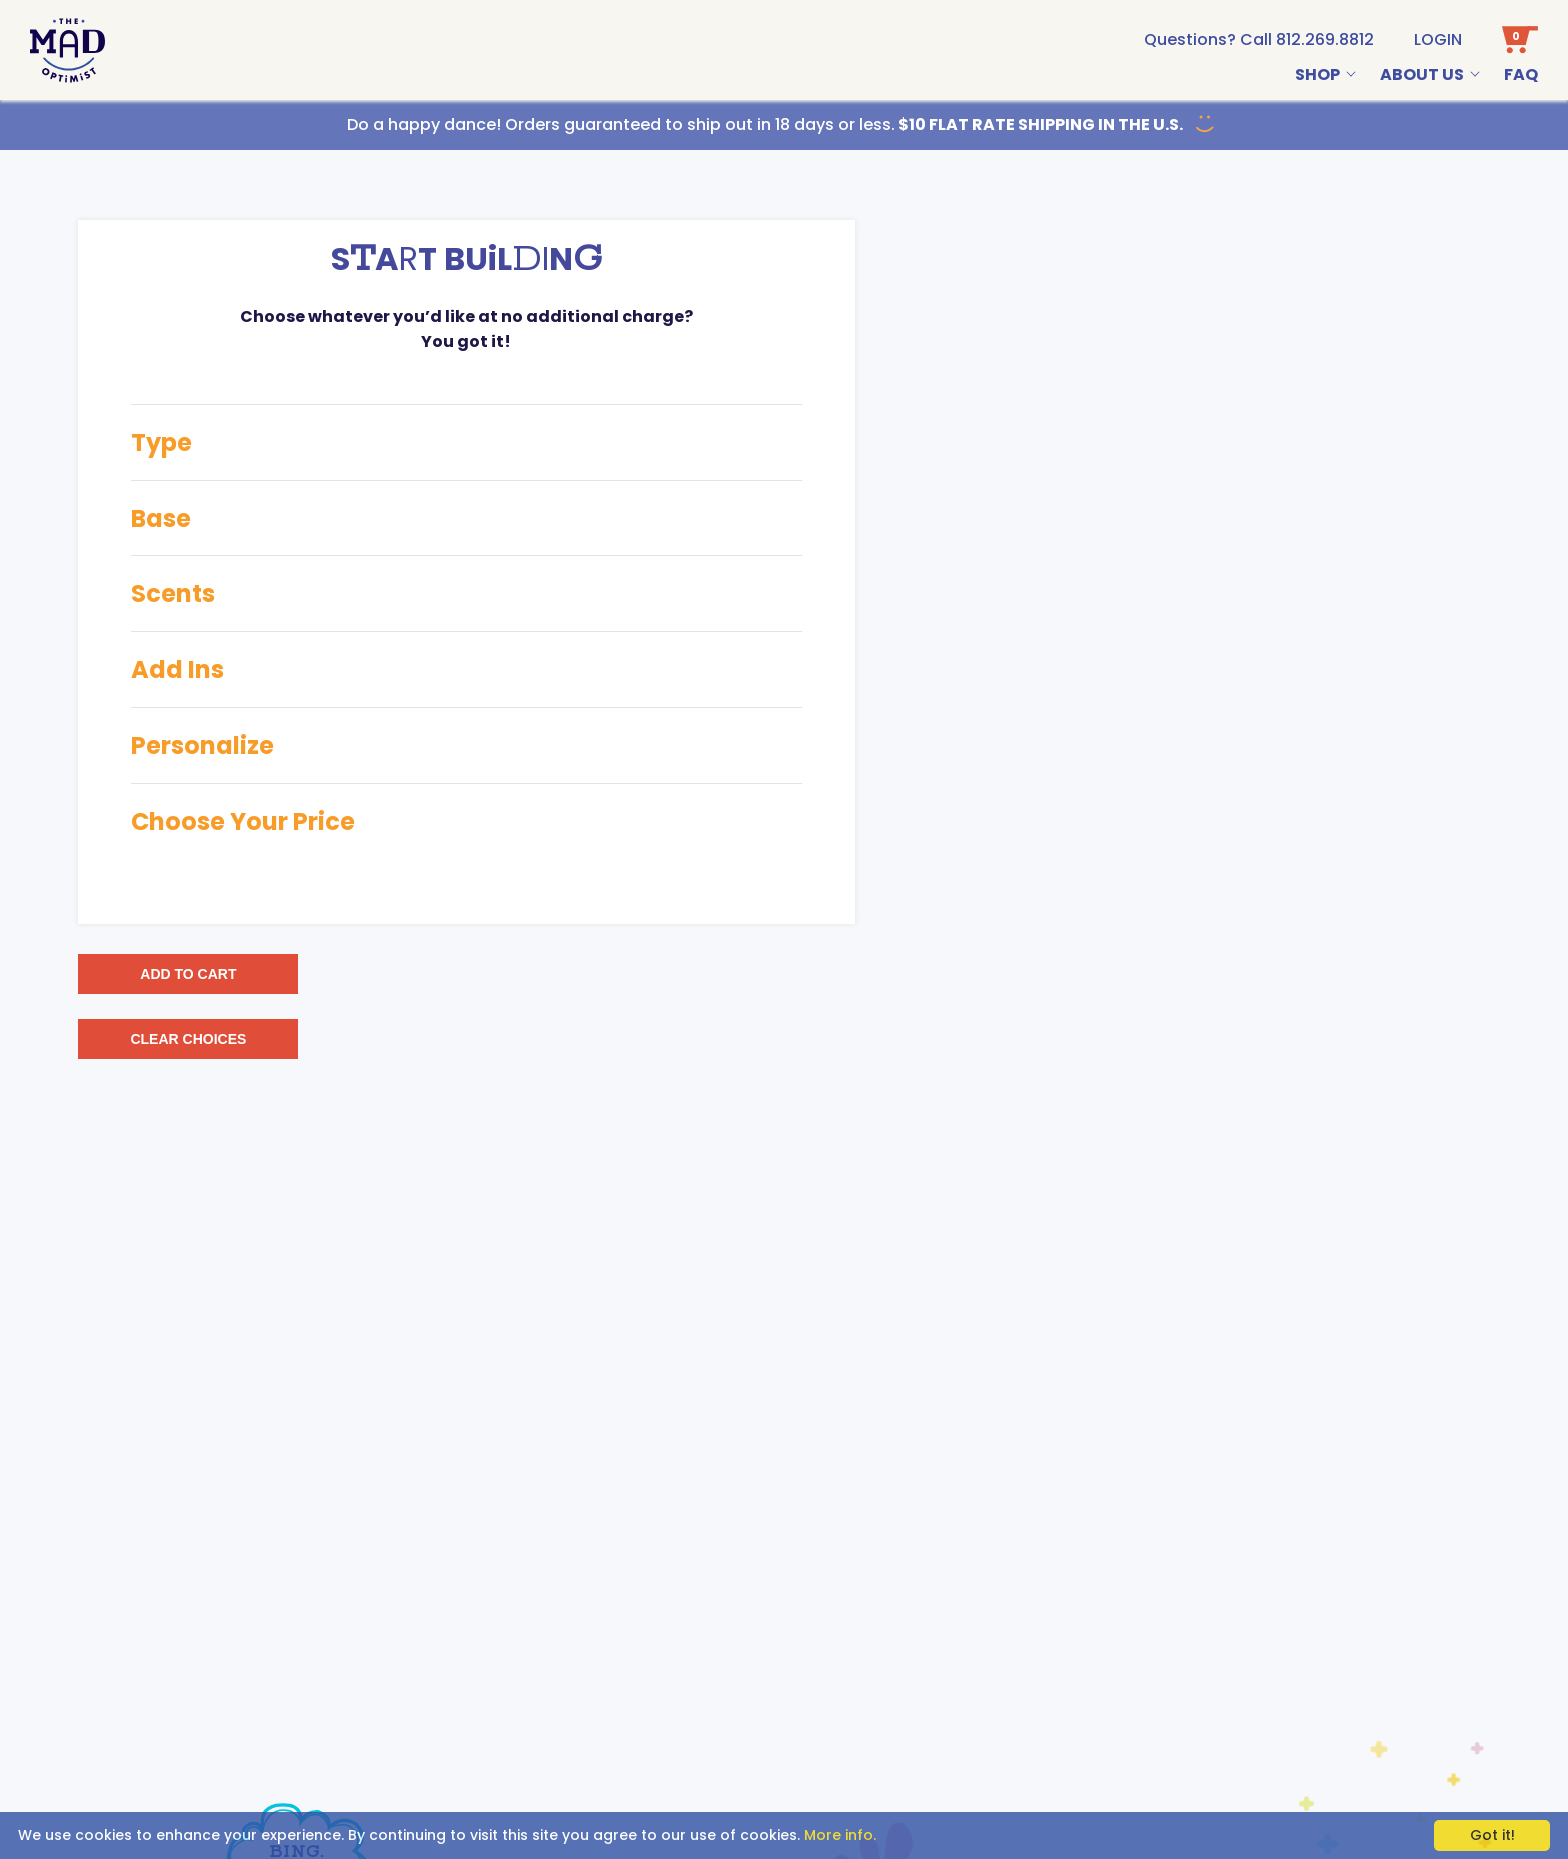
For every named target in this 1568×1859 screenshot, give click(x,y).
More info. (840, 1835)
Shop (1317, 74)
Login (1438, 39)
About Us (1422, 74)
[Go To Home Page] (67, 50)
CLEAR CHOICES (188, 1039)
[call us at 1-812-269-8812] (1259, 39)
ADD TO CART (188, 974)
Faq (1521, 74)
